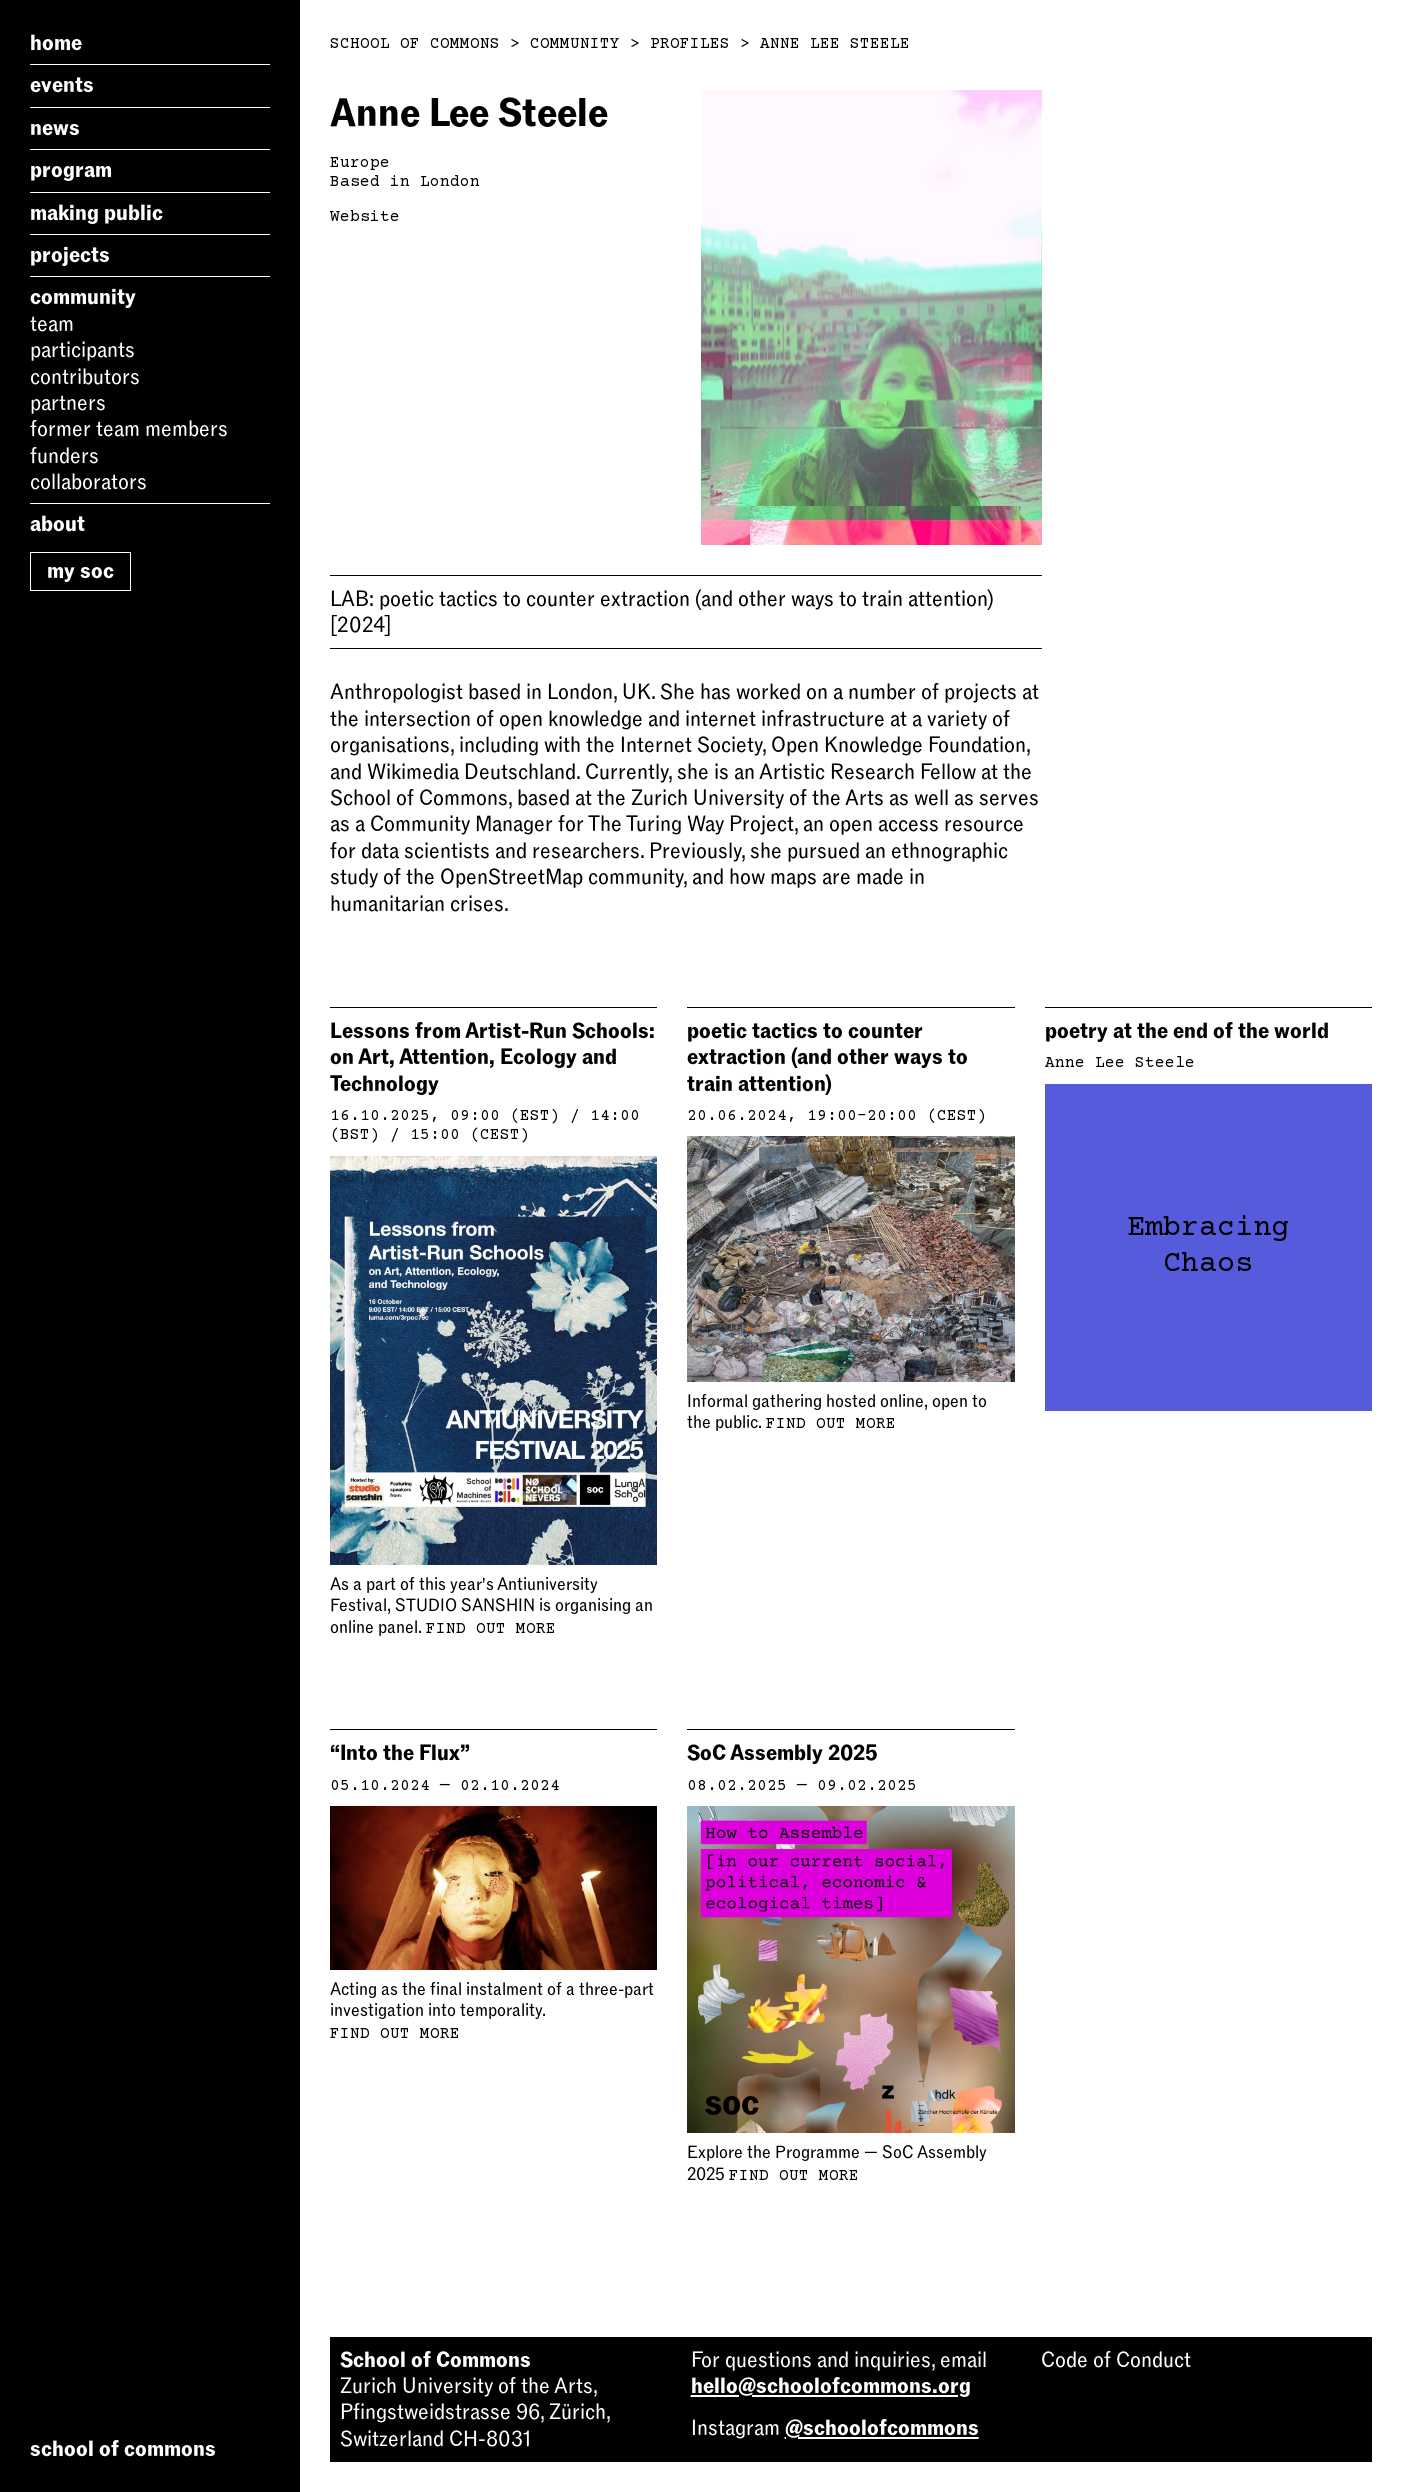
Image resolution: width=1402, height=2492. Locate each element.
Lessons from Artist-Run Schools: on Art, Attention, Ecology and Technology (492, 1057)
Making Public (96, 213)
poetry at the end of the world (1187, 1031)
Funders (64, 456)
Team (52, 324)
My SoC (80, 571)
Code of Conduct (1116, 2360)
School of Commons (415, 44)
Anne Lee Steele (835, 44)
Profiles (690, 44)
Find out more (491, 1629)
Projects (70, 255)
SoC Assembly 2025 (782, 1753)
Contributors (85, 377)
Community (83, 297)
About (57, 524)
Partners (68, 403)
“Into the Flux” (400, 1753)
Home (56, 43)
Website (365, 217)
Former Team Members (129, 429)
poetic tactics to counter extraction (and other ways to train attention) (662, 612)
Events (62, 85)
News (55, 128)
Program (71, 170)
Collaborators (88, 482)
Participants (82, 350)
